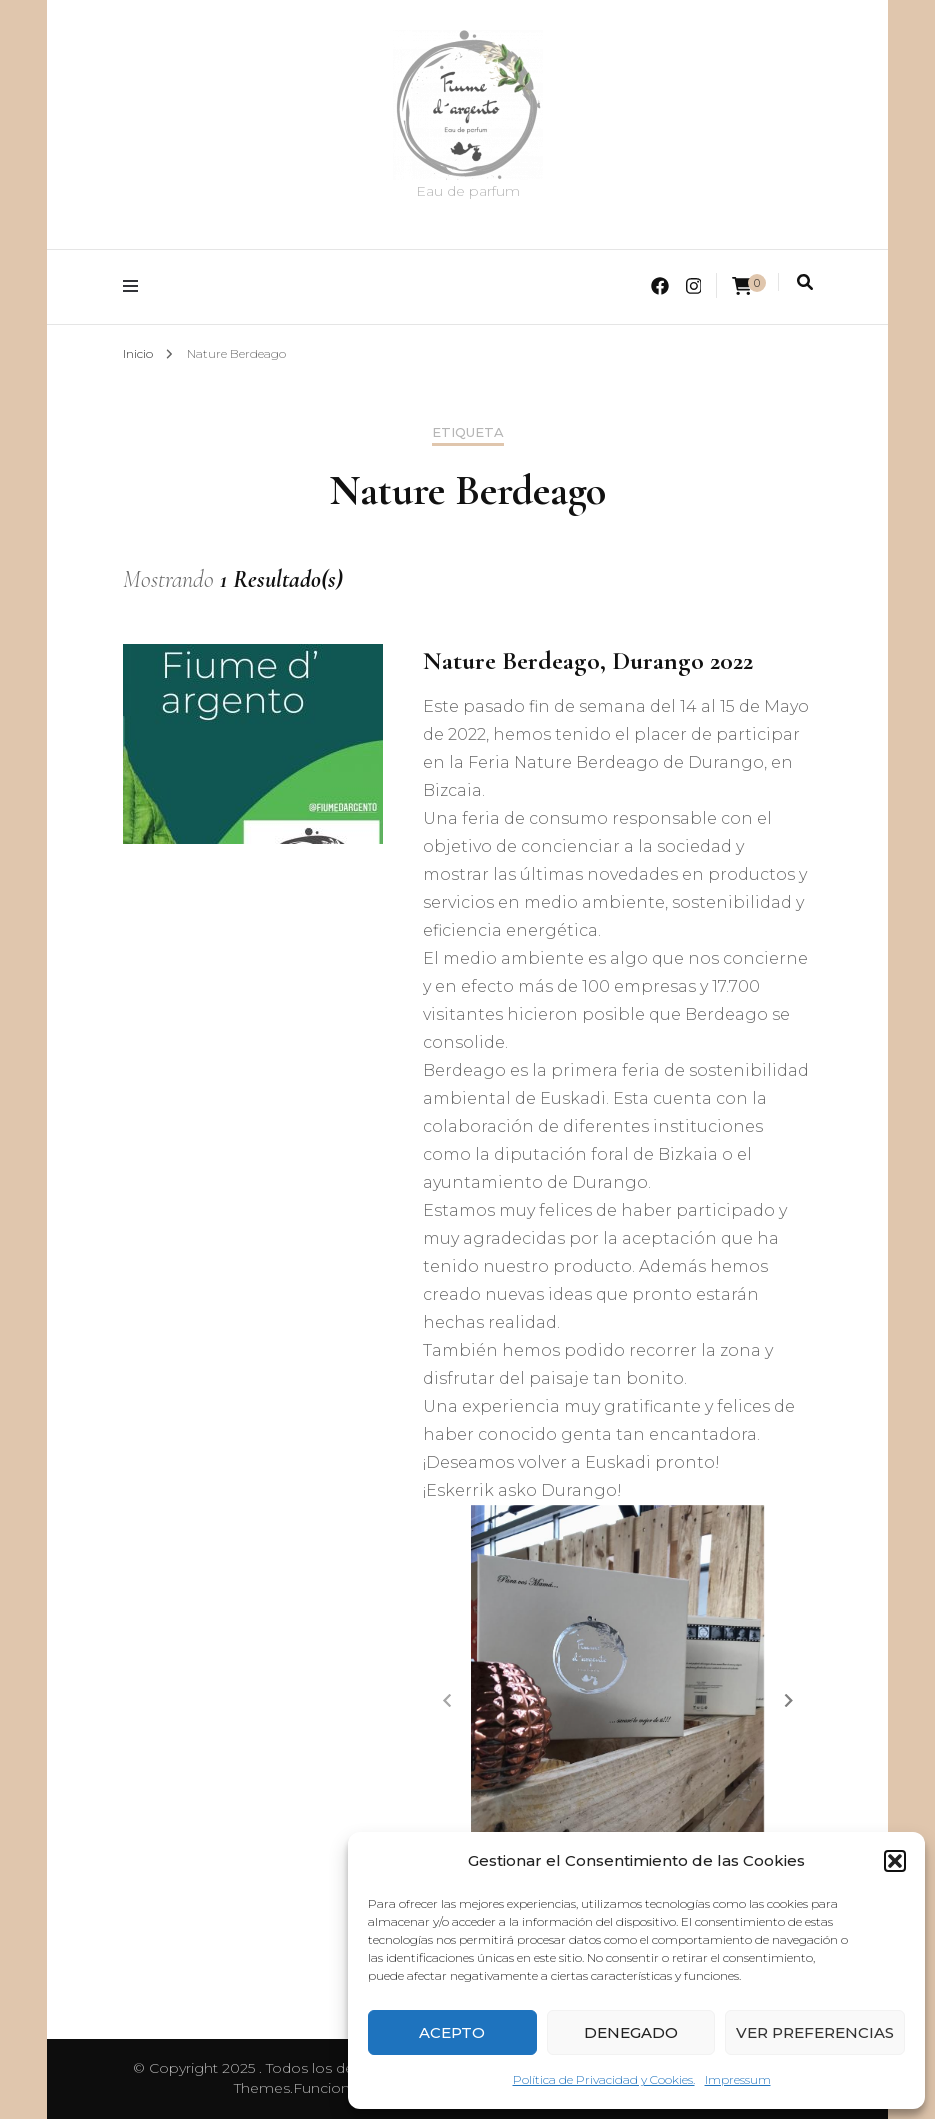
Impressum (738, 2079)
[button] (895, 1861)
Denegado (631, 2032)
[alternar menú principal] (135, 286)
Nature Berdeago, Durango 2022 (588, 660)
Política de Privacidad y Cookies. (604, 2079)
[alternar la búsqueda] (805, 282)
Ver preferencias (815, 2032)
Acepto (452, 2032)
